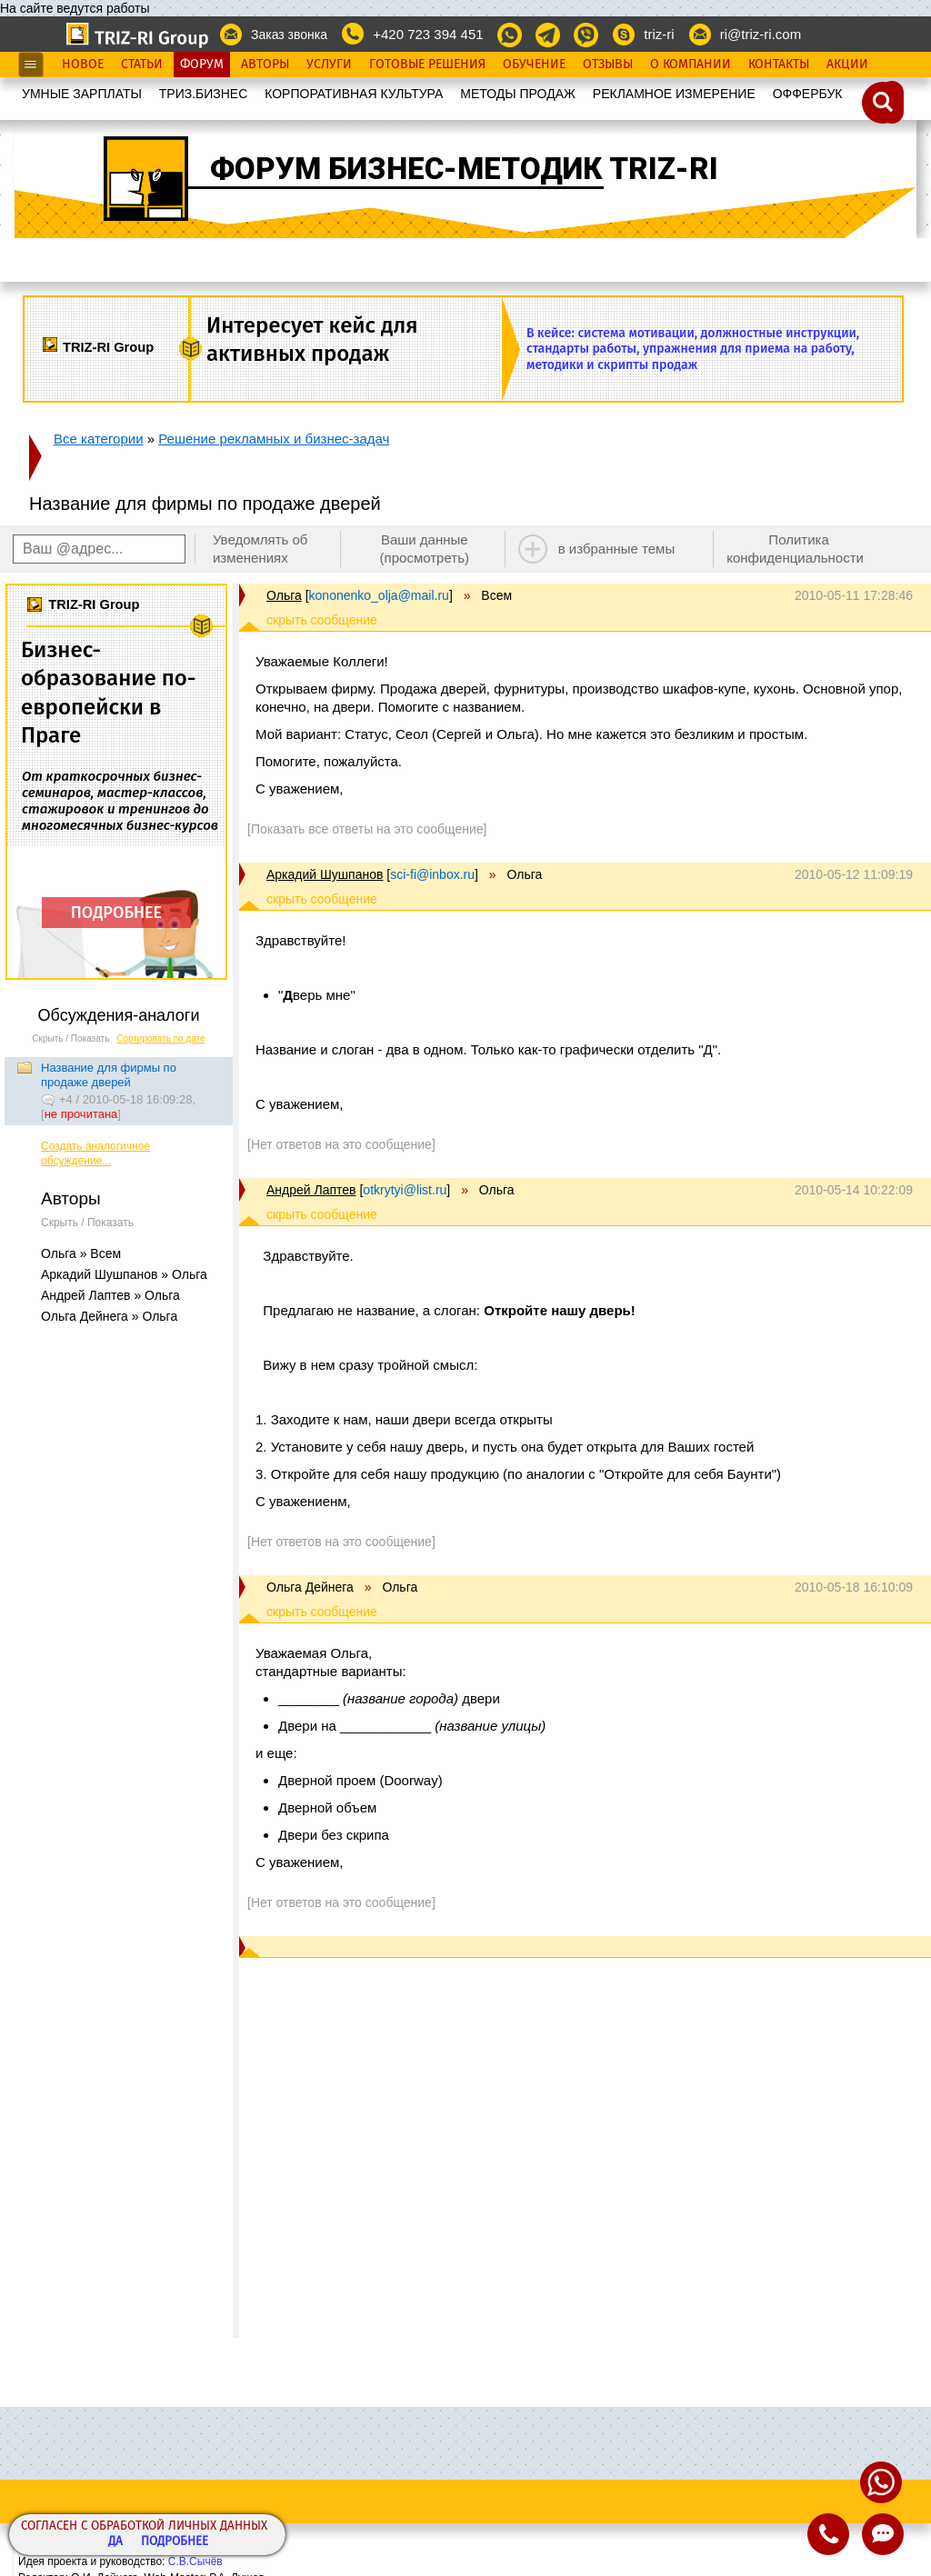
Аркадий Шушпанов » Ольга (124, 1274)
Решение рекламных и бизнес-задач (273, 438)
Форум (202, 65)
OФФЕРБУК (808, 93)
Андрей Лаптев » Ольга (110, 1295)
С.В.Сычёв (195, 2561)
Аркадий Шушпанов (324, 874)
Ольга (284, 595)
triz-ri (659, 34)
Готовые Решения (427, 65)
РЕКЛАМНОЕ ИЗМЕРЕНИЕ (674, 93)
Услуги (329, 65)
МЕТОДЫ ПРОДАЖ (518, 93)
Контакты (778, 65)
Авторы (265, 65)
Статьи (142, 65)
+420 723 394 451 (428, 34)
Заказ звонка (289, 34)
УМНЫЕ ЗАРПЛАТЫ (82, 93)
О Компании (690, 65)
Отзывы (608, 65)
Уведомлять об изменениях (260, 548)
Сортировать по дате (160, 1038)
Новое (83, 65)
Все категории (99, 438)
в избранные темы (617, 548)
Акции (847, 65)
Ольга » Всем (81, 1253)
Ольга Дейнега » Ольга (109, 1316)
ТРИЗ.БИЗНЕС (203, 93)
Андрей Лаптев (311, 1190)
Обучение (534, 65)
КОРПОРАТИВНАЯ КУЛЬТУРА (354, 93)
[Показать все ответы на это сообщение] (366, 829)
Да (115, 2541)
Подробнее (174, 2541)
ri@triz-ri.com (760, 34)
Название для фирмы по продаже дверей (108, 1075)
